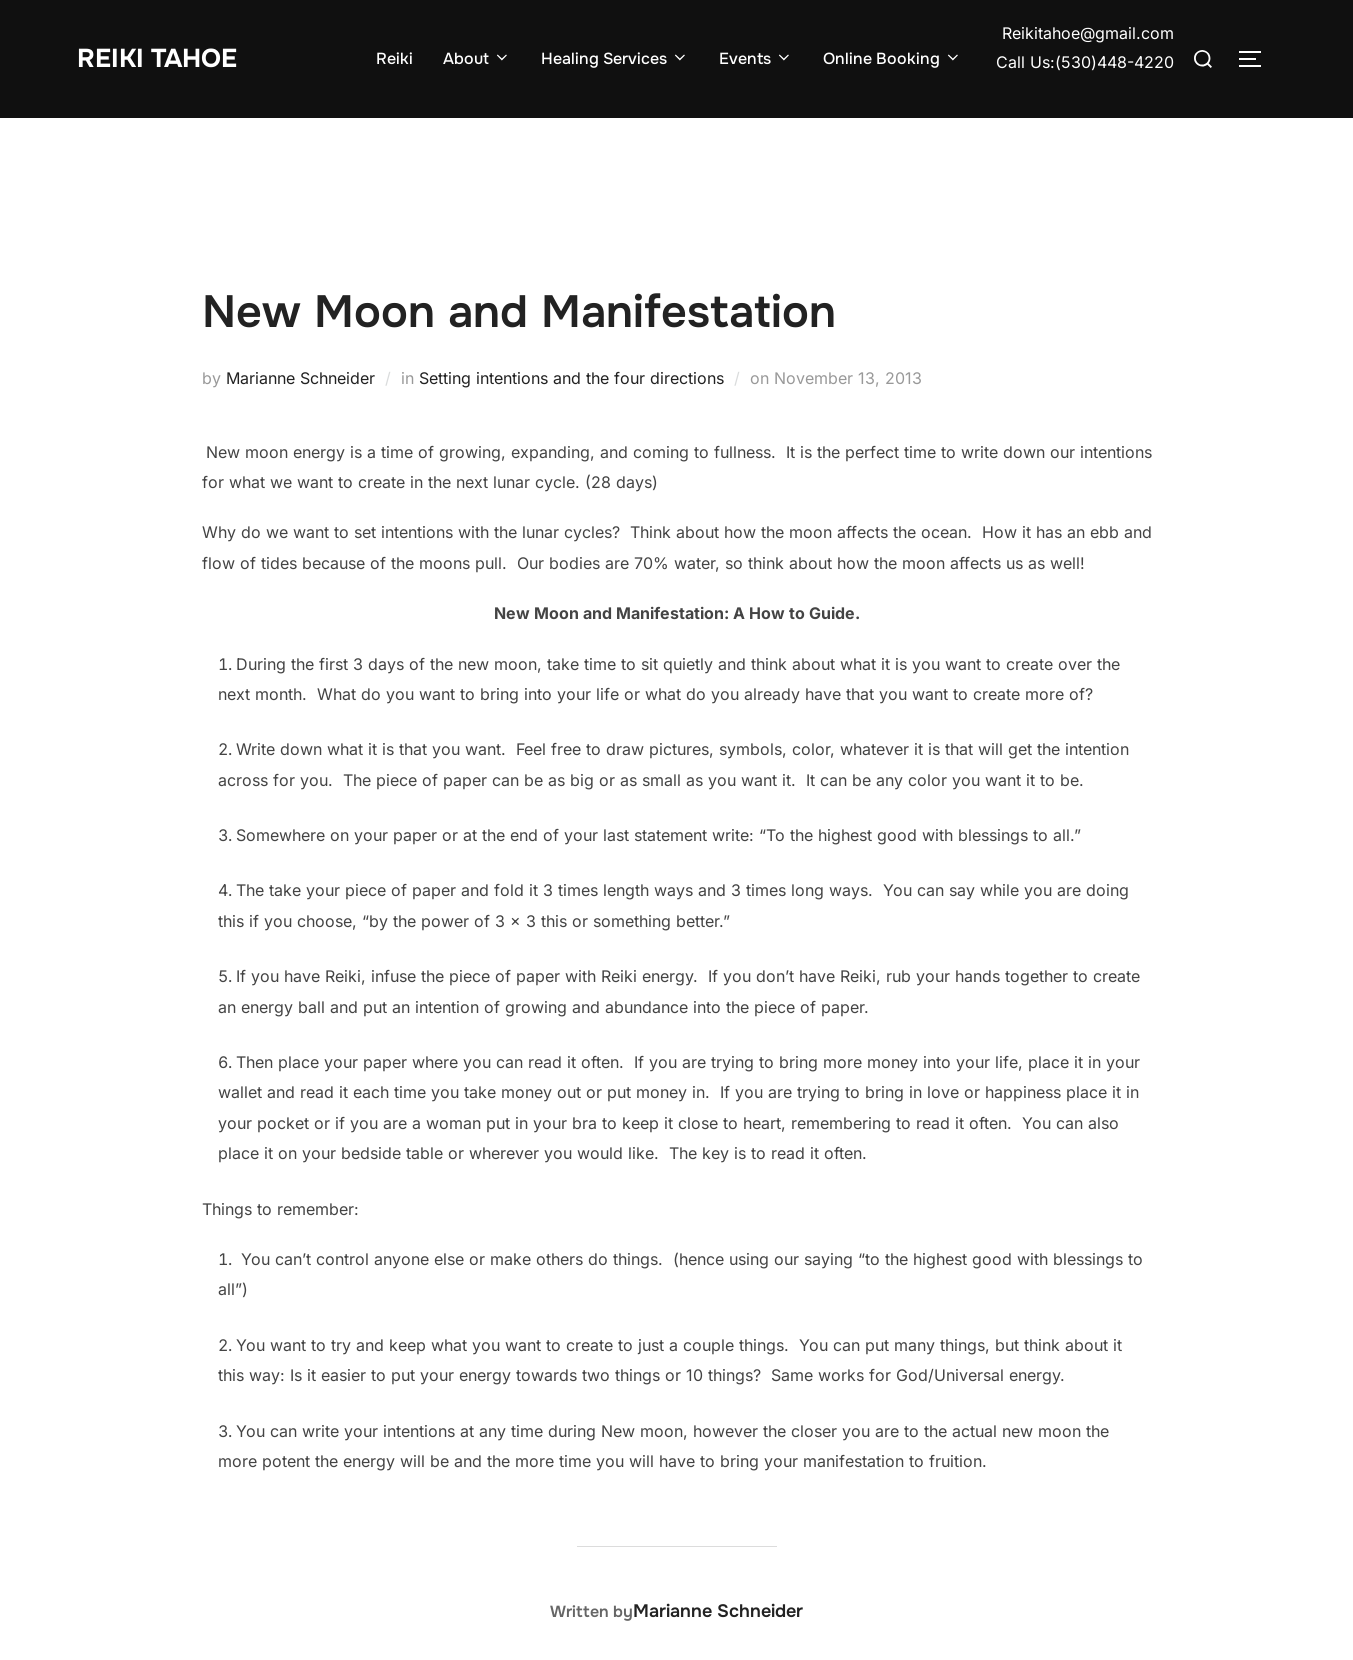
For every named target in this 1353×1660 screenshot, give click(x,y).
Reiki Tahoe (157, 58)
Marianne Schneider (300, 378)
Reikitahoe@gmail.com (1088, 33)
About (477, 58)
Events (756, 58)
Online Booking (892, 58)
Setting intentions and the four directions (571, 378)
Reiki (394, 58)
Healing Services (615, 58)
